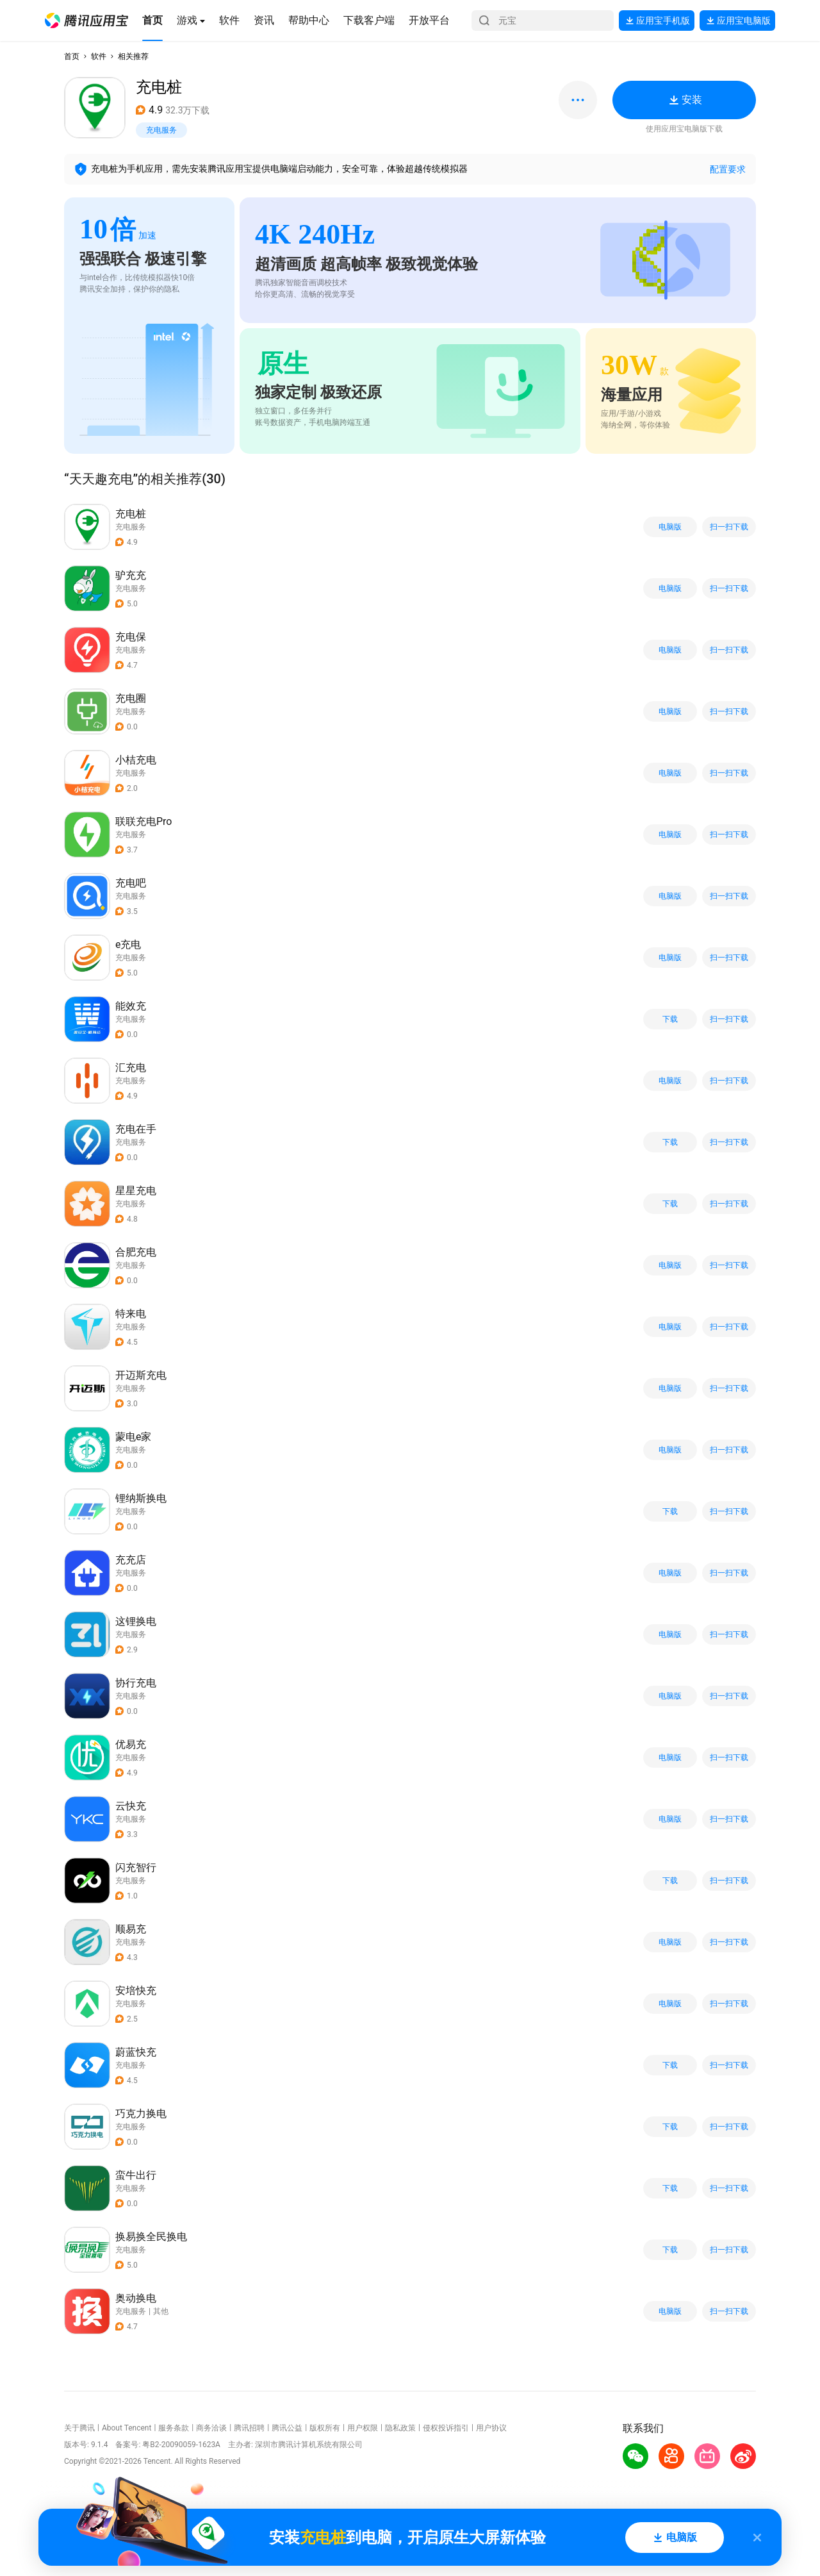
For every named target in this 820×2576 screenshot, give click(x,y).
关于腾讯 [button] (79, 2427)
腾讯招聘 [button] (249, 2427)
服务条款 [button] (173, 2427)
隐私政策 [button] (400, 2427)
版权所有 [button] (324, 2427)
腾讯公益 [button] (287, 2427)
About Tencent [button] (126, 2427)
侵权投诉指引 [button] (446, 2427)
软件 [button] (98, 56)
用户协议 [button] (491, 2427)
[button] (86, 20)
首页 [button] (71, 56)
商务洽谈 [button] (211, 2427)
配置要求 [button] (728, 169)
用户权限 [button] (362, 2427)
